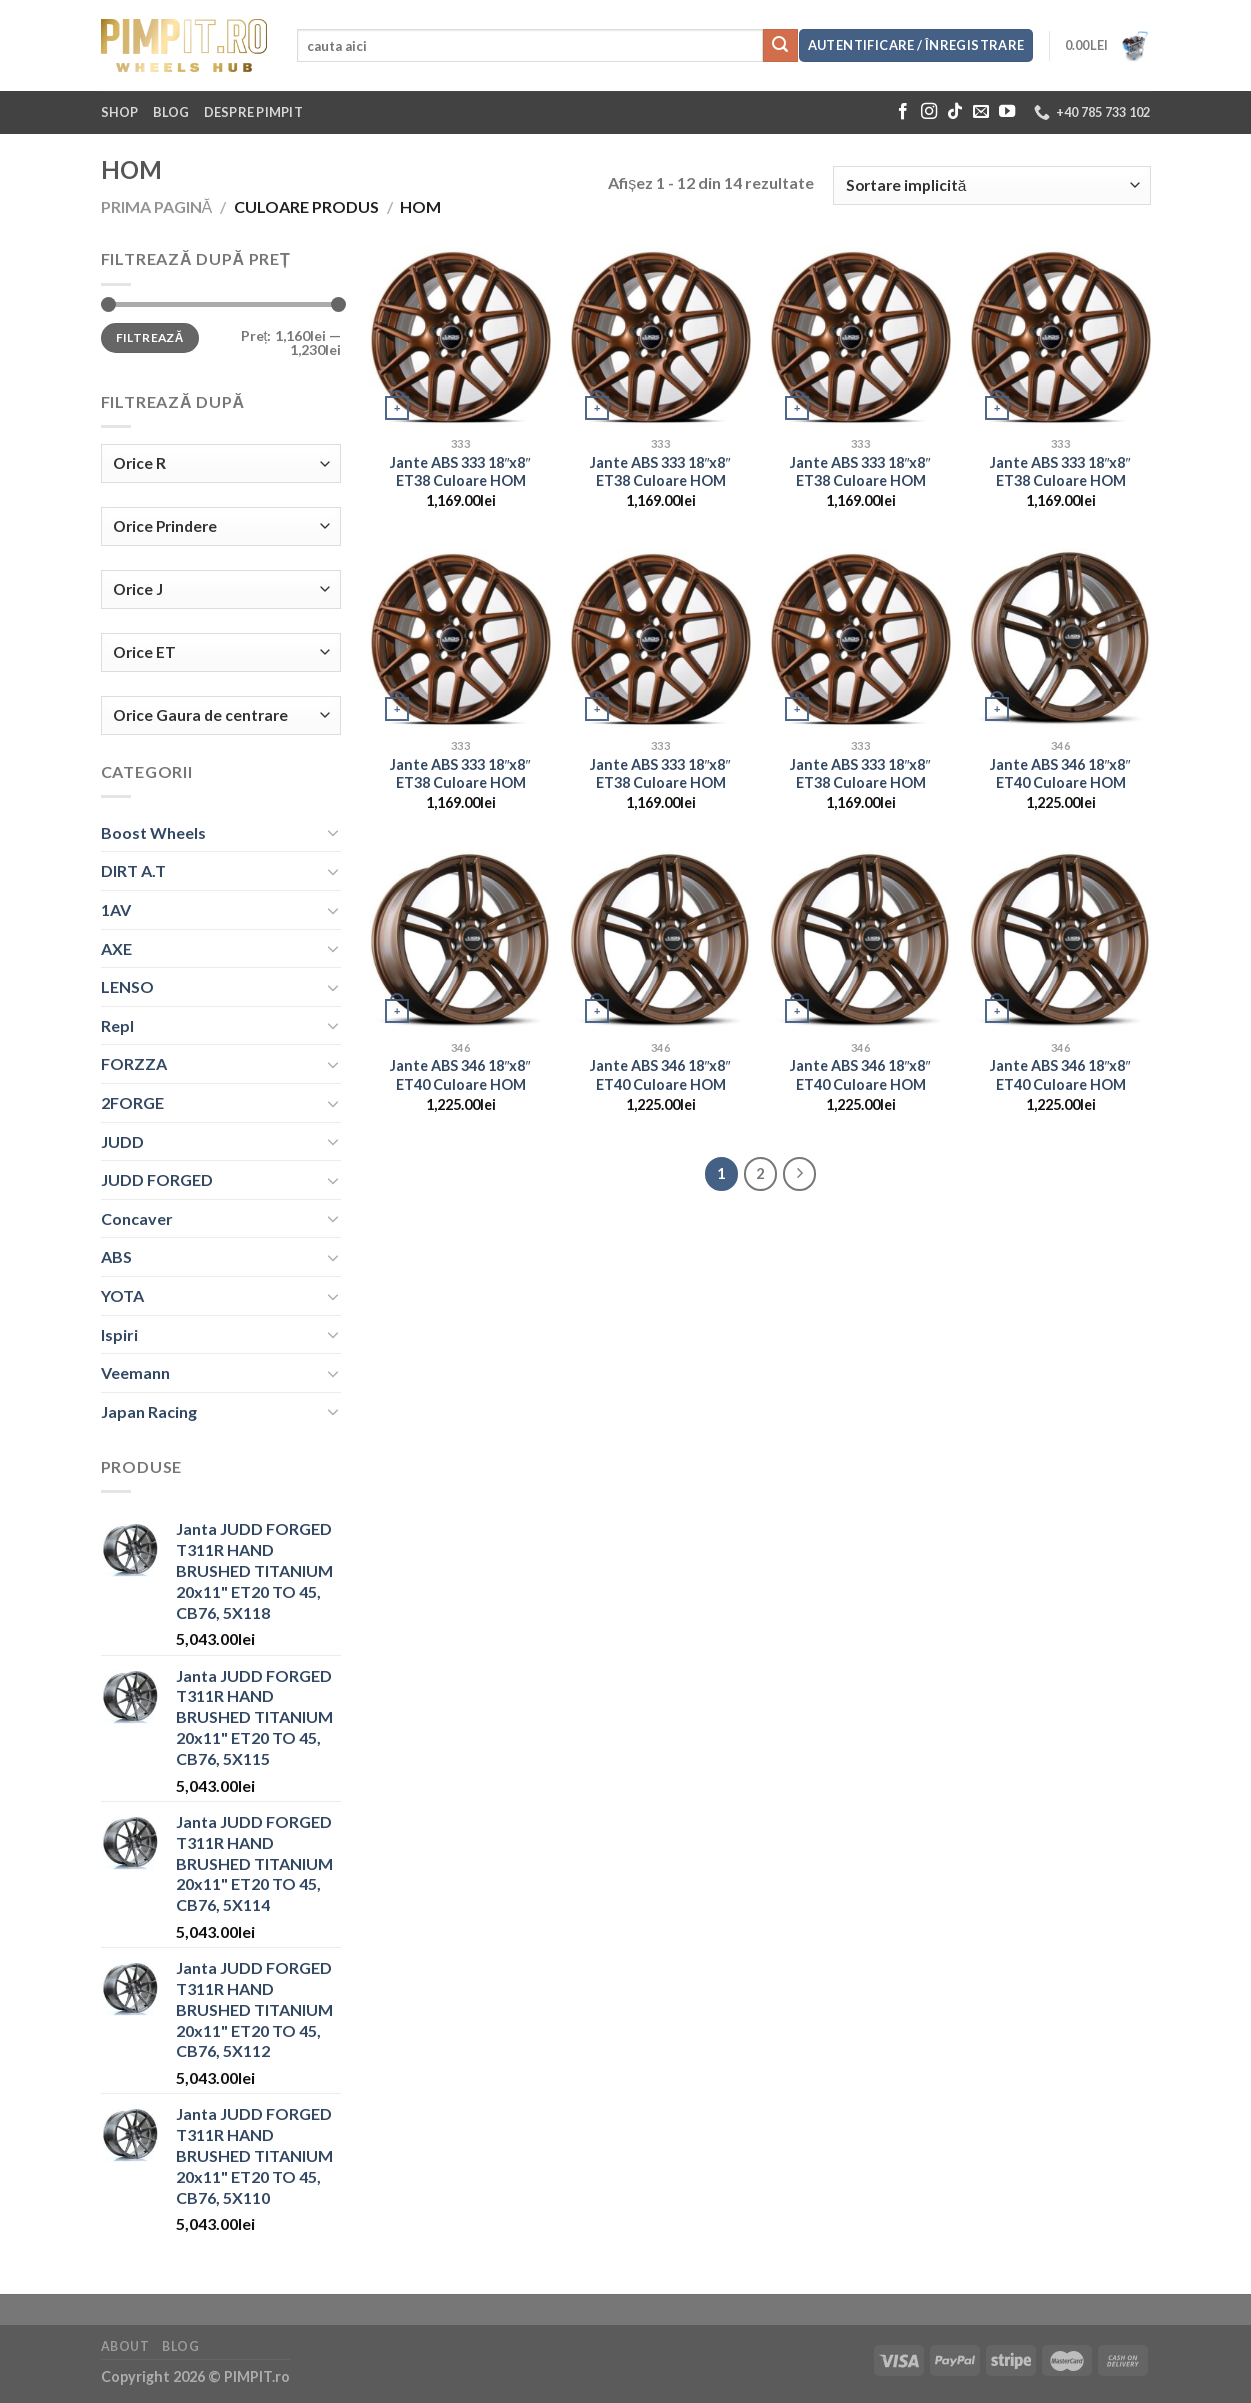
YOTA (122, 1295)
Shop (120, 112)
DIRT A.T (133, 870)
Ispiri (119, 1334)
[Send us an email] (981, 112)
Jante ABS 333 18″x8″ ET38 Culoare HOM (460, 472)
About (125, 2346)
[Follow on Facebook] (903, 112)
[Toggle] (333, 832)
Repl (117, 1025)
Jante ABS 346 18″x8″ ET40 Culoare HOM (1060, 774)
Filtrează (150, 337)
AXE (116, 948)
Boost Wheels (153, 832)
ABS (116, 1256)
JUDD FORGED (157, 1179)
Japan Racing (149, 1411)
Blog (171, 112)
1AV (116, 909)
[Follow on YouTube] (1007, 112)
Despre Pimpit (253, 112)
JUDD (122, 1141)
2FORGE (132, 1102)
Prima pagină (157, 206)
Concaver (137, 1218)
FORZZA (134, 1063)
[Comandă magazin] (991, 185)
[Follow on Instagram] (929, 112)
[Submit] (780, 46)
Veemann (135, 1372)
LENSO (127, 986)
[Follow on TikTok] (955, 112)
